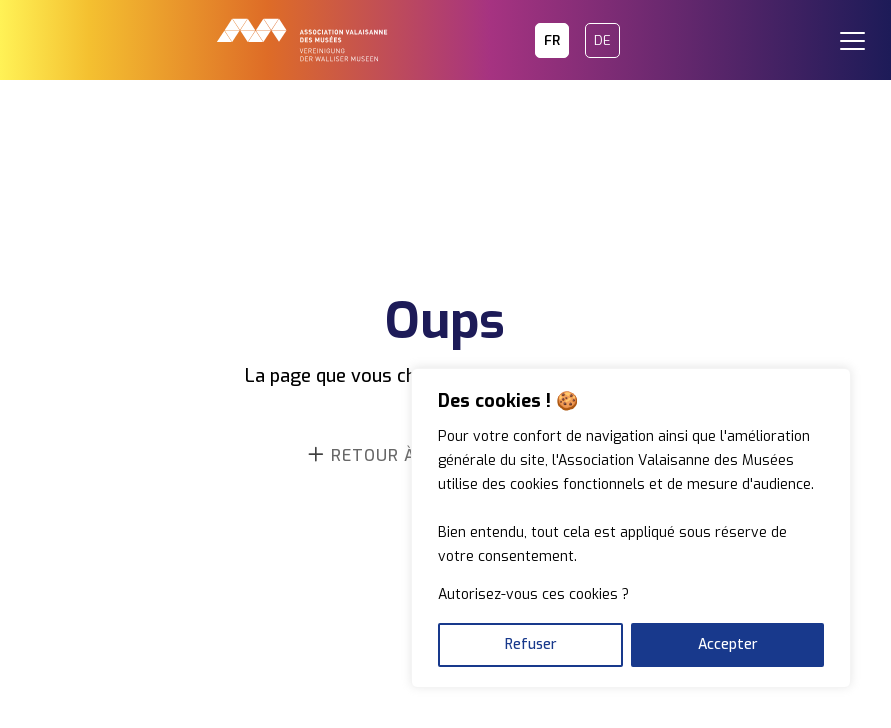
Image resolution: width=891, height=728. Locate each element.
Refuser (531, 644)
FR (552, 40)
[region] (631, 528)
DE (602, 40)
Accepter (728, 644)
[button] (861, 30)
